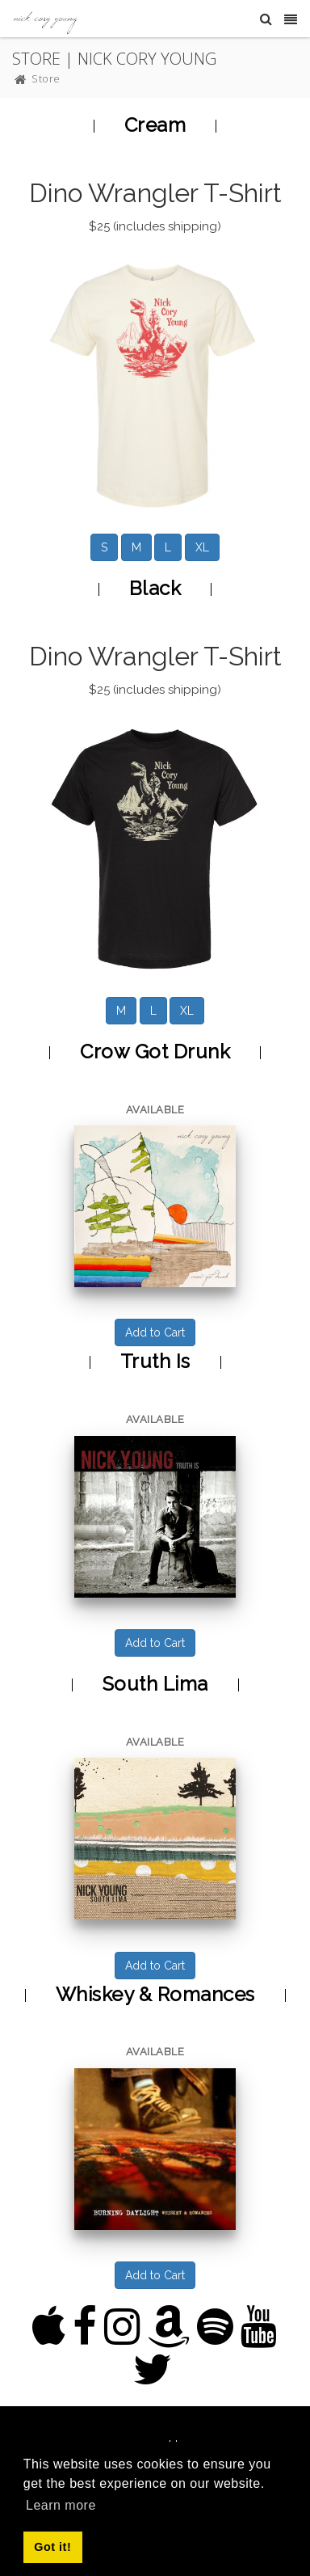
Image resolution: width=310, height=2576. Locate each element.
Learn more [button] (61, 2505)
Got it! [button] (52, 2546)
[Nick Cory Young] (45, 18)
